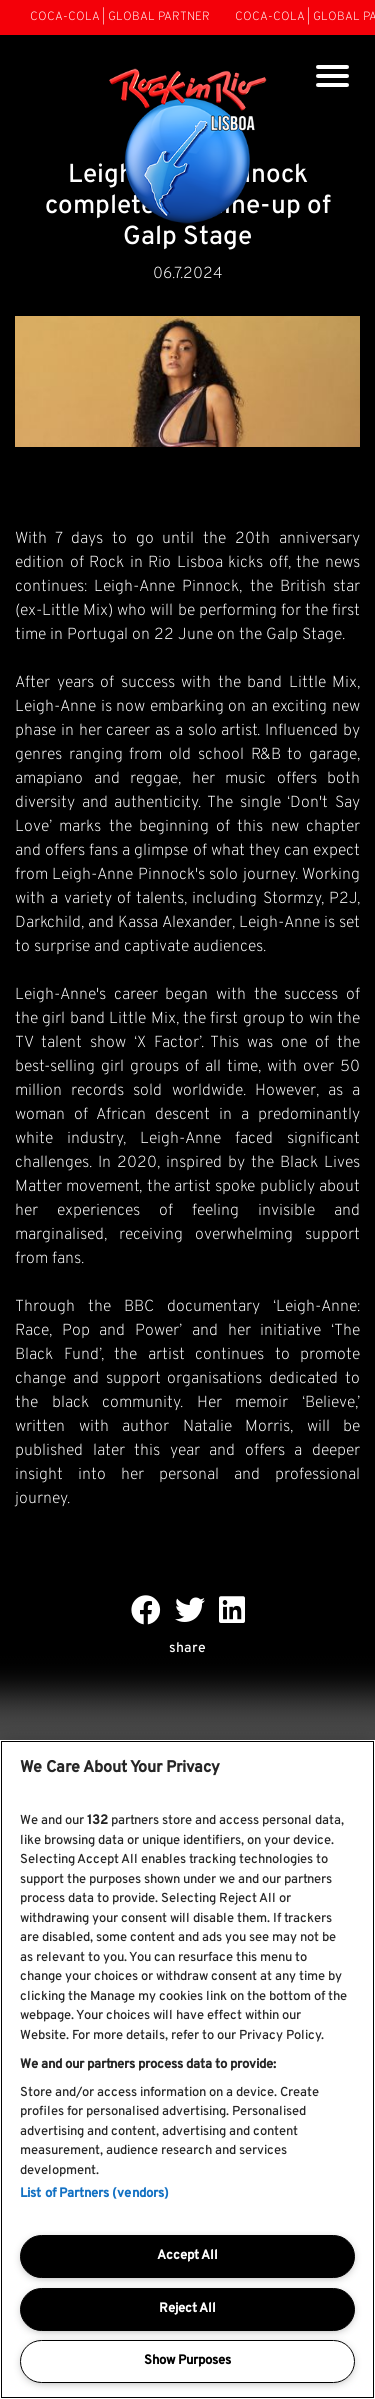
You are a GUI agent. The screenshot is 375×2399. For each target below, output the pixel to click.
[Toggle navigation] (332, 78)
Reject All (187, 2309)
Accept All (187, 2256)
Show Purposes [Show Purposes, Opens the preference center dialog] (187, 2361)
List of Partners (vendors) (94, 2194)
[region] (187, 2069)
